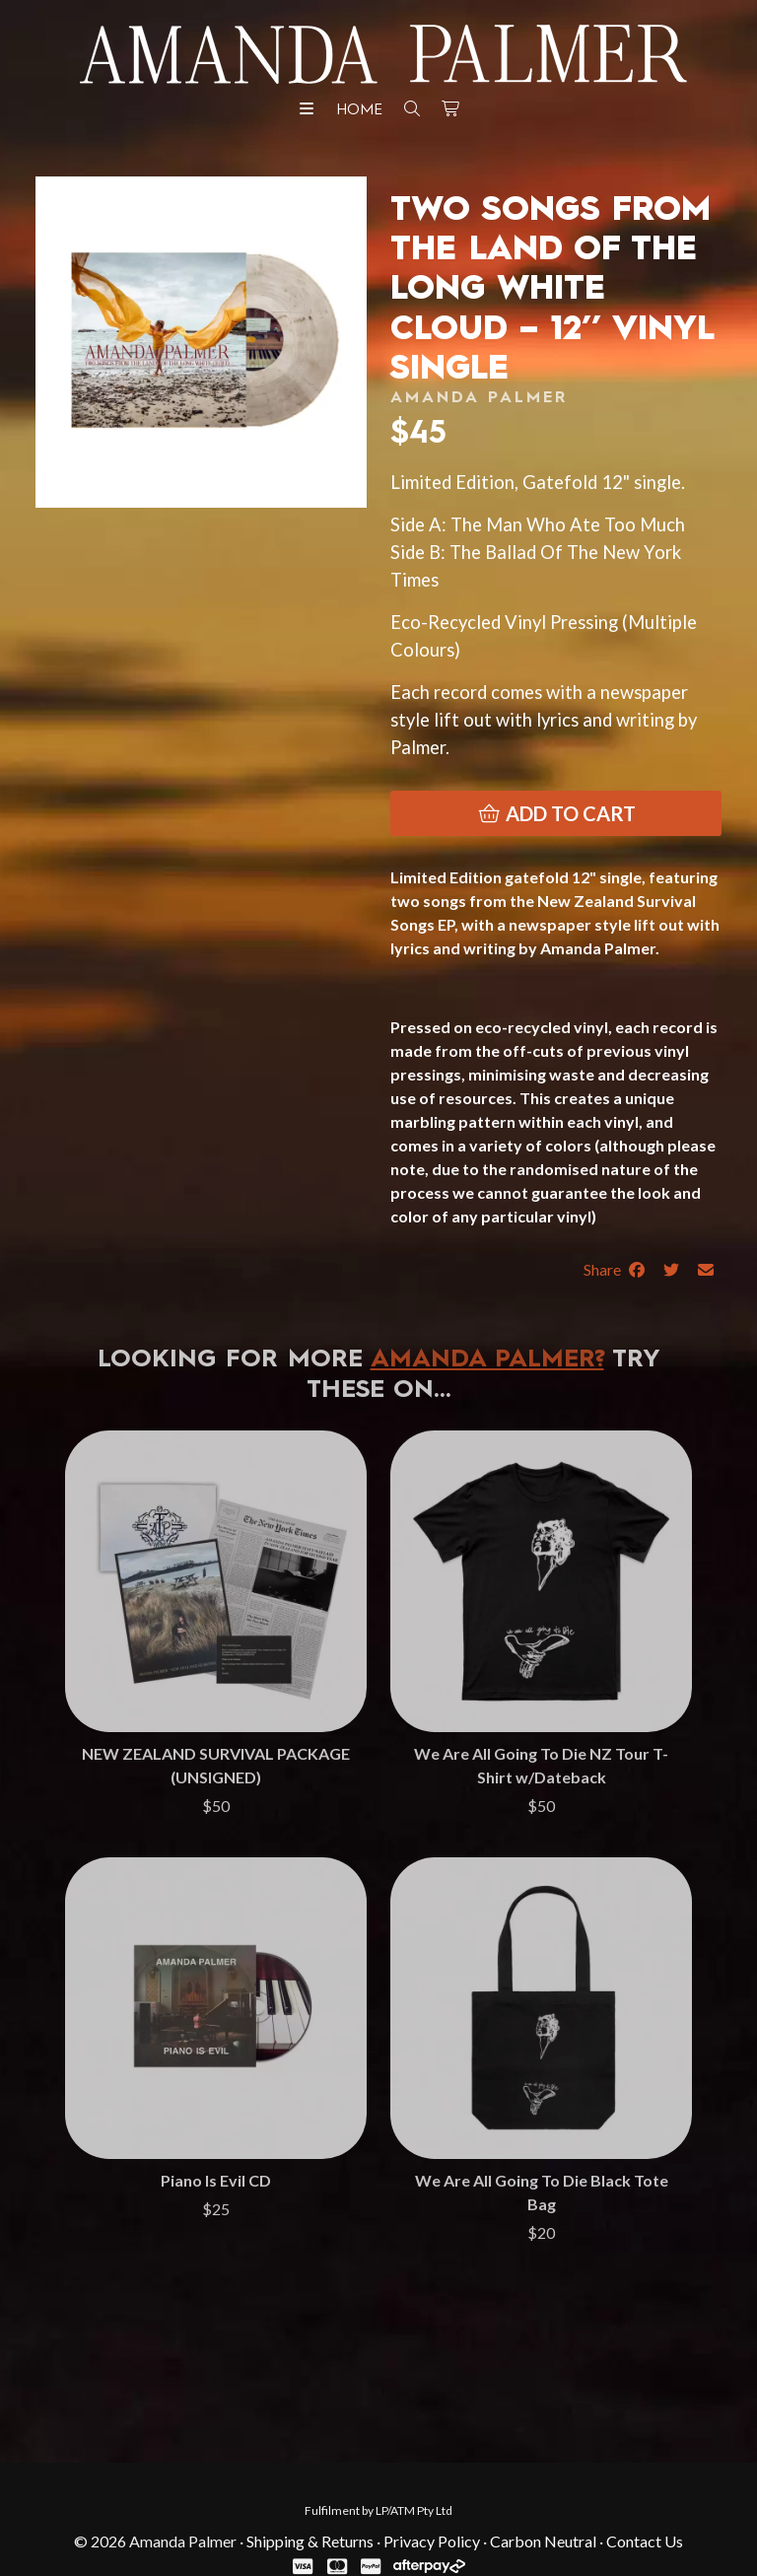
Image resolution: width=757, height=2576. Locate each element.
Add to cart (556, 813)
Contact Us (644, 2541)
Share (615, 1269)
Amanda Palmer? (487, 1360)
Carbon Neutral (543, 2541)
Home (359, 110)
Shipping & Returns (310, 2541)
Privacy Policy (431, 2541)
